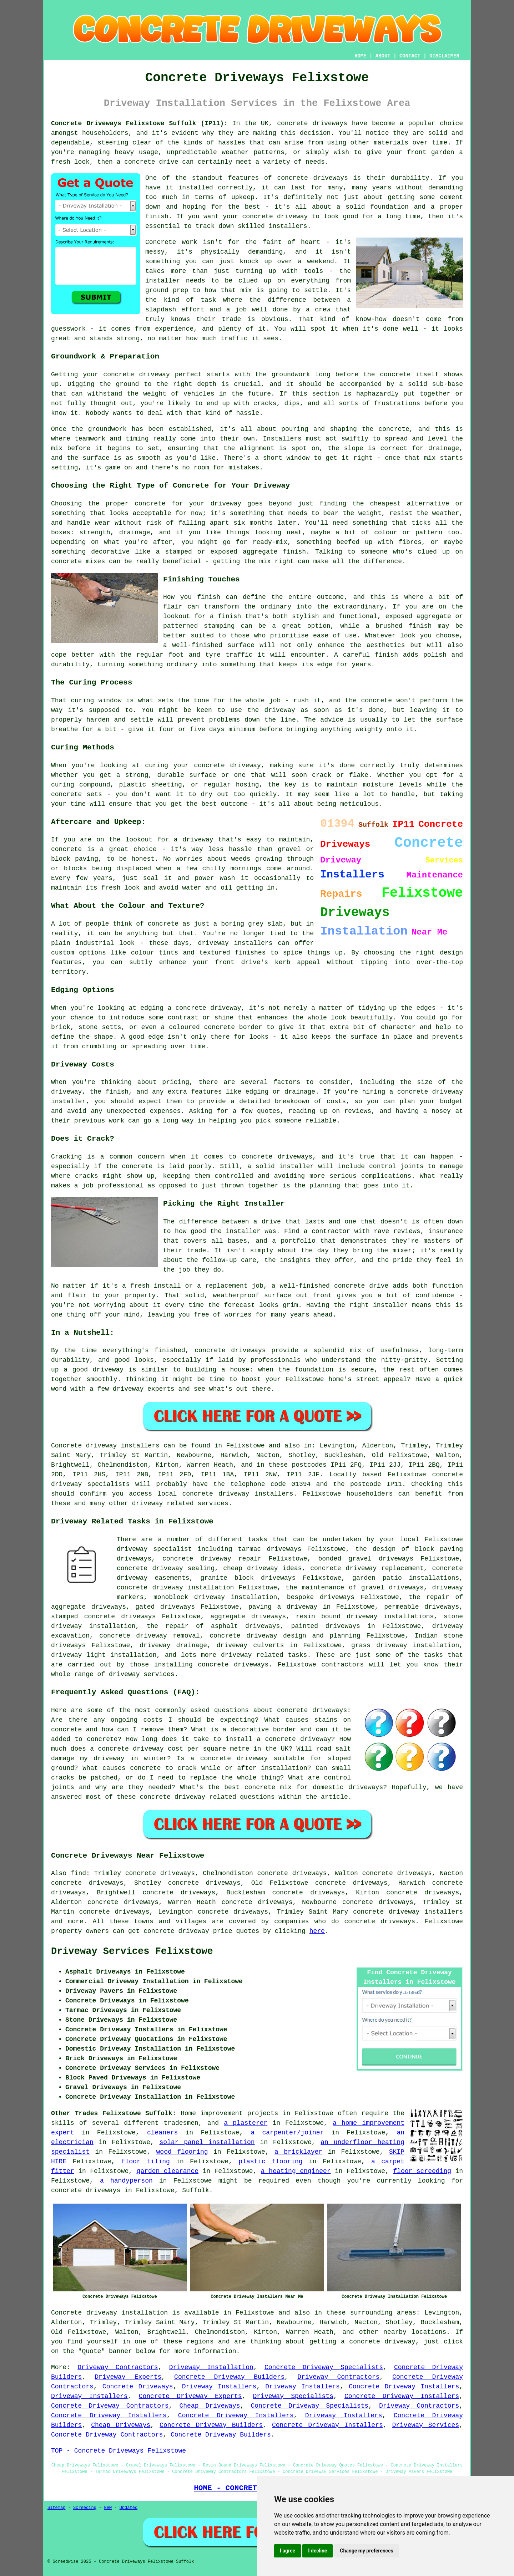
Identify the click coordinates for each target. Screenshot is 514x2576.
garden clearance (167, 2171)
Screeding (84, 2507)
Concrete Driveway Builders (229, 2377)
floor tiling (145, 2161)
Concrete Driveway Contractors (110, 2405)
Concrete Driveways (137, 2386)
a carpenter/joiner (287, 2132)
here (317, 1931)
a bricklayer (298, 2151)
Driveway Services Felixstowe (132, 1951)
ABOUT (383, 56)
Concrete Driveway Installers (404, 2386)
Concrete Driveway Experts (190, 2396)
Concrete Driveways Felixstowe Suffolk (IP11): (139, 123)
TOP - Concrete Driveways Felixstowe (118, 2450)
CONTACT (409, 56)
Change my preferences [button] (366, 2551)
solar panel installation (207, 2142)
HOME (360, 56)
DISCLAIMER (444, 56)
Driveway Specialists (293, 2396)
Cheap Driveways (209, 2405)
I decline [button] (317, 2551)
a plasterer (245, 2123)
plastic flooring (270, 2161)
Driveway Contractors (117, 2367)
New (108, 2507)
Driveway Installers (219, 2386)
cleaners (162, 2132)
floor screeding (422, 2171)
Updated (128, 2507)
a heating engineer (296, 2171)
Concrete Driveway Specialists (323, 2367)
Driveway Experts (128, 2377)
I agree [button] (287, 2551)
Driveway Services (425, 2425)
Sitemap (56, 2507)
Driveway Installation (211, 2367)
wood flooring (182, 2151)
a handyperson (126, 2180)
